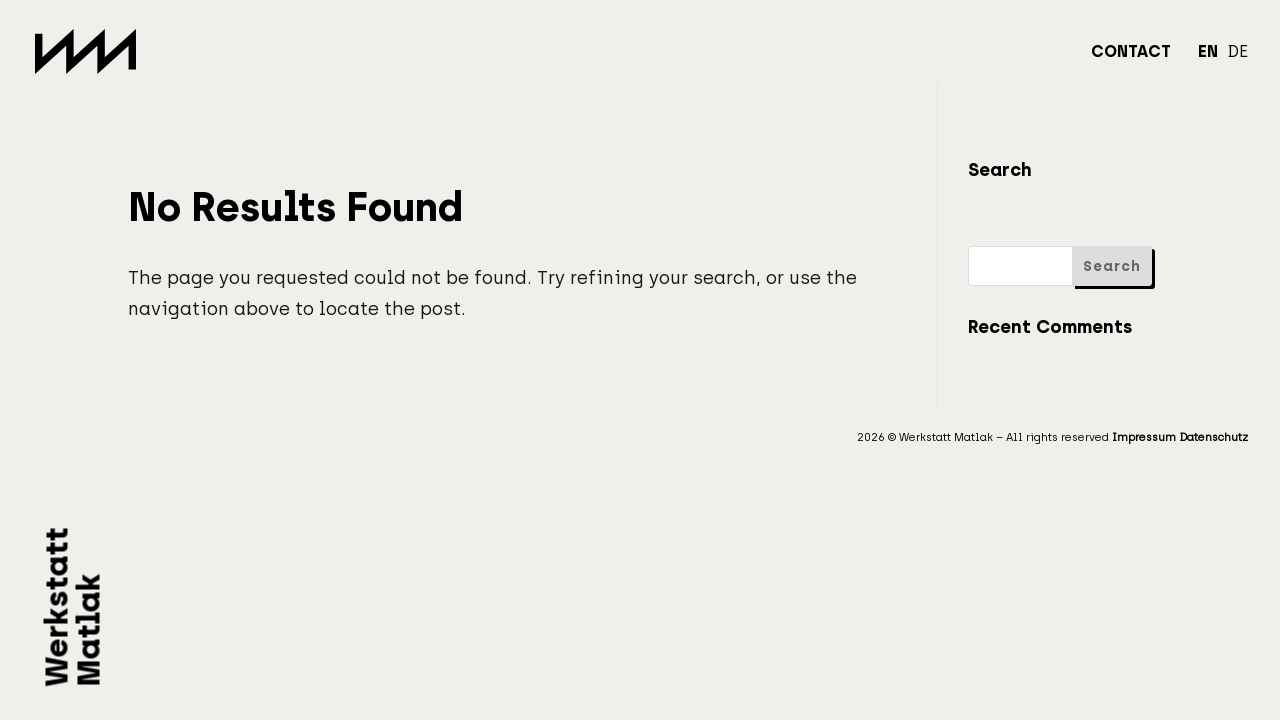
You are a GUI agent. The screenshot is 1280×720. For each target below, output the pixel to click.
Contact (1131, 53)
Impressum (1144, 437)
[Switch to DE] (1237, 64)
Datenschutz (1213, 437)
